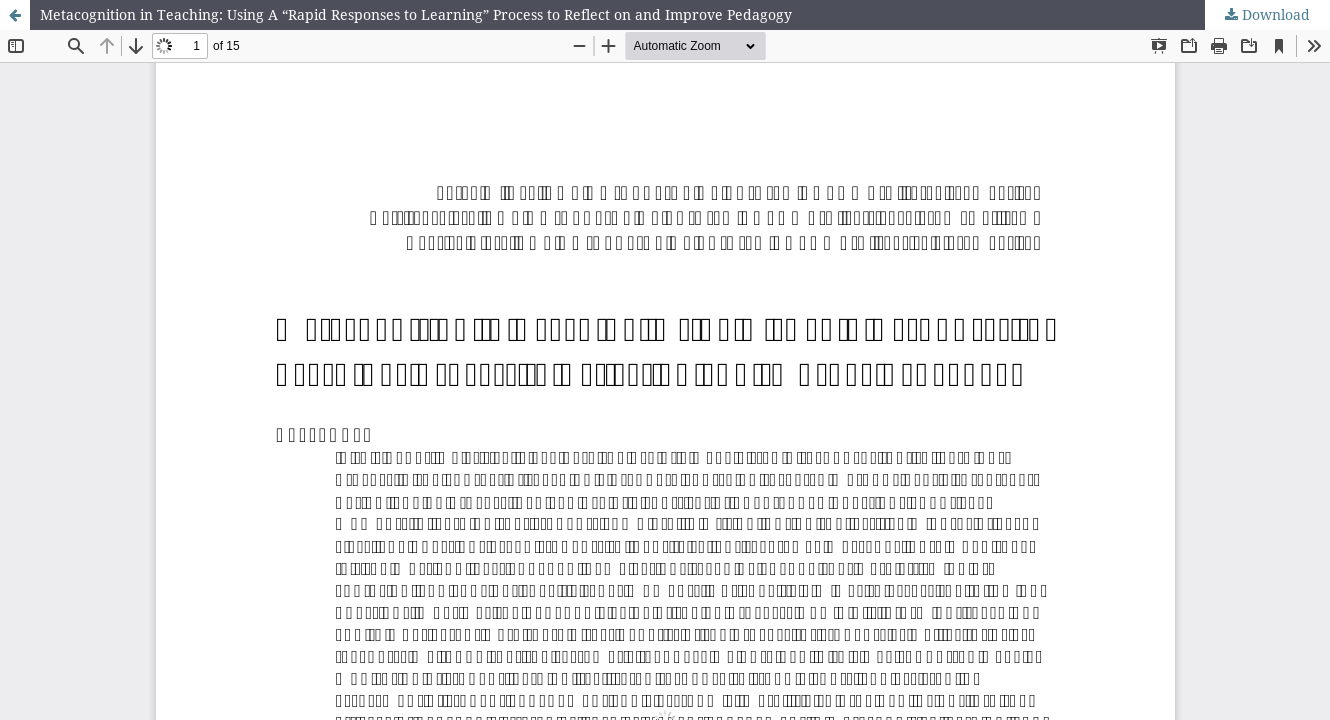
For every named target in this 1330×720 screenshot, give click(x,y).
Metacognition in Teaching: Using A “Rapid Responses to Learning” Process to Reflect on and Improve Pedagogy (416, 14)
